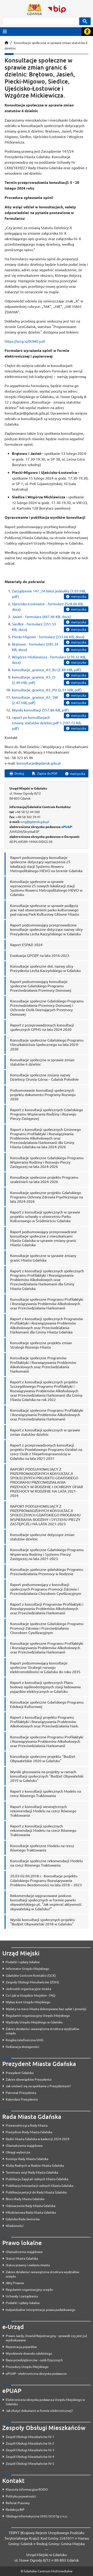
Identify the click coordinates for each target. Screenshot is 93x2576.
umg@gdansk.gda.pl (34, 822)
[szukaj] (40, 21)
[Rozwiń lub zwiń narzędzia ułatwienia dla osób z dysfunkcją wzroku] (87, 31)
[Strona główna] (6, 43)
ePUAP (66, 827)
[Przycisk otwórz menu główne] (5, 31)
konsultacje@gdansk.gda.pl (39, 763)
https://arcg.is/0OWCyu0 (25, 341)
